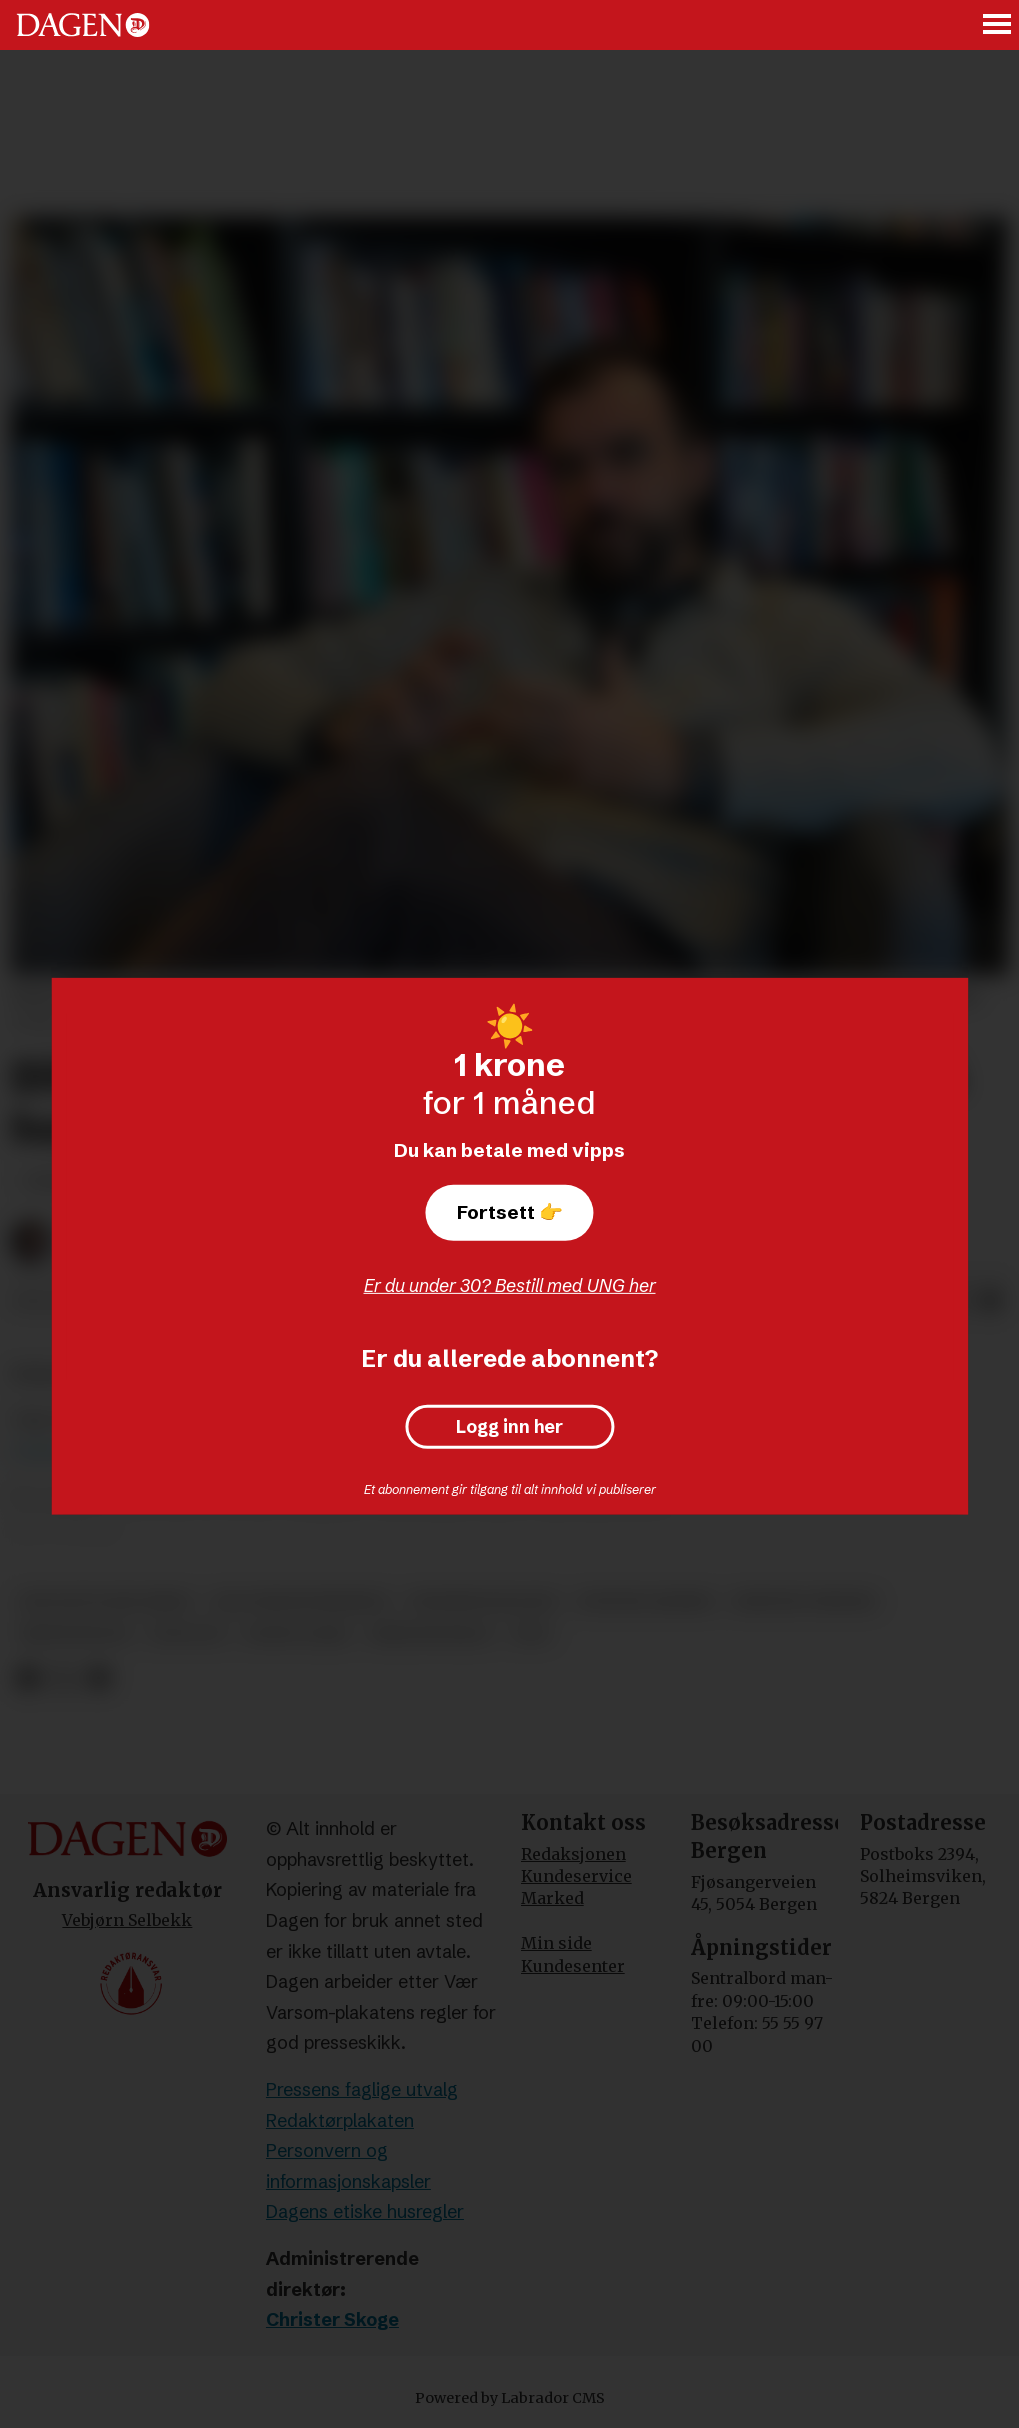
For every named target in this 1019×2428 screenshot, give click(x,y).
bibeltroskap (431, 1634)
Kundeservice (576, 1876)
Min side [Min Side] (556, 1943)
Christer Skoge (332, 2319)
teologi (186, 1634)
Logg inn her (509, 1427)
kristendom (74, 1634)
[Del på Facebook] (27, 1678)
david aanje (297, 1634)
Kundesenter (573, 1966)
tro (531, 1634)
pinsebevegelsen (483, 1601)
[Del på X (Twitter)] (63, 1678)
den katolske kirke (106, 1601)
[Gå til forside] (83, 25)
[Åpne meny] (998, 25)
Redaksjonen (573, 1854)
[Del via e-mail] (991, 1302)
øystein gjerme (646, 1601)
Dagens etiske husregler (365, 2211)
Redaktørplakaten (340, 2120)
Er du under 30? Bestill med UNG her (510, 1285)
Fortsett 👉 (510, 1212)
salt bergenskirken (301, 1601)
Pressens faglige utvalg (362, 2089)
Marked (552, 1898)
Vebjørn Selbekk (127, 1920)
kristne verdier (804, 1601)
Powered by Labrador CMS (510, 2398)
